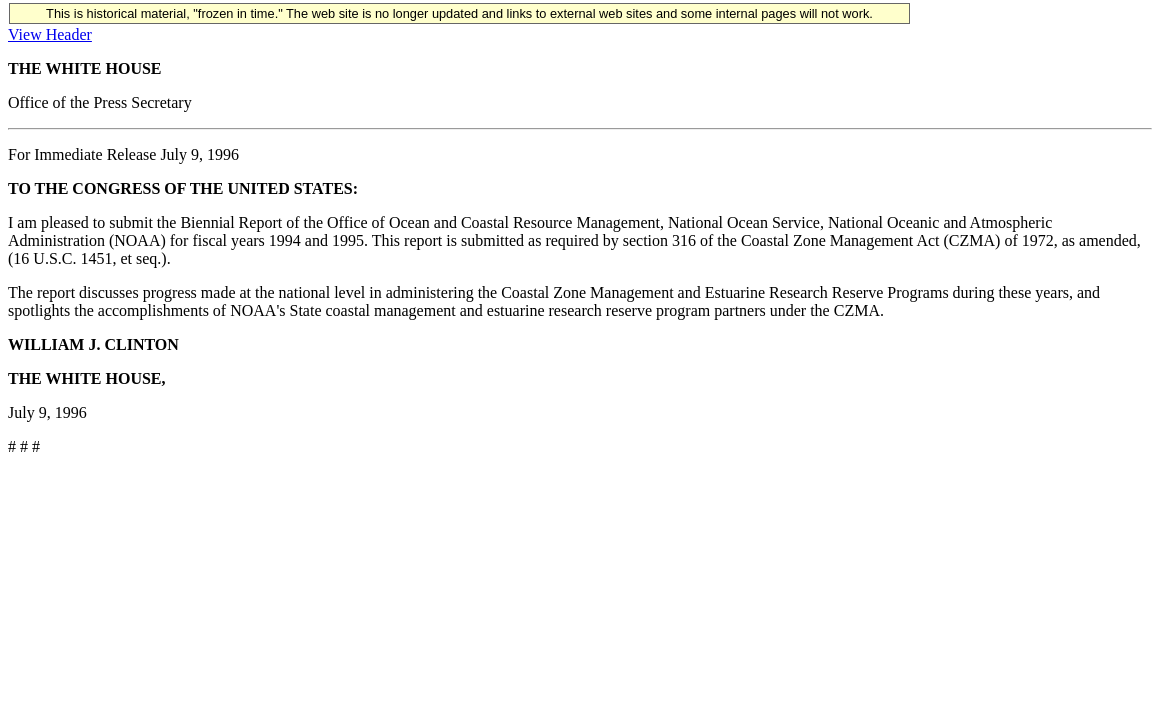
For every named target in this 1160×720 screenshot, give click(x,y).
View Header (50, 34)
